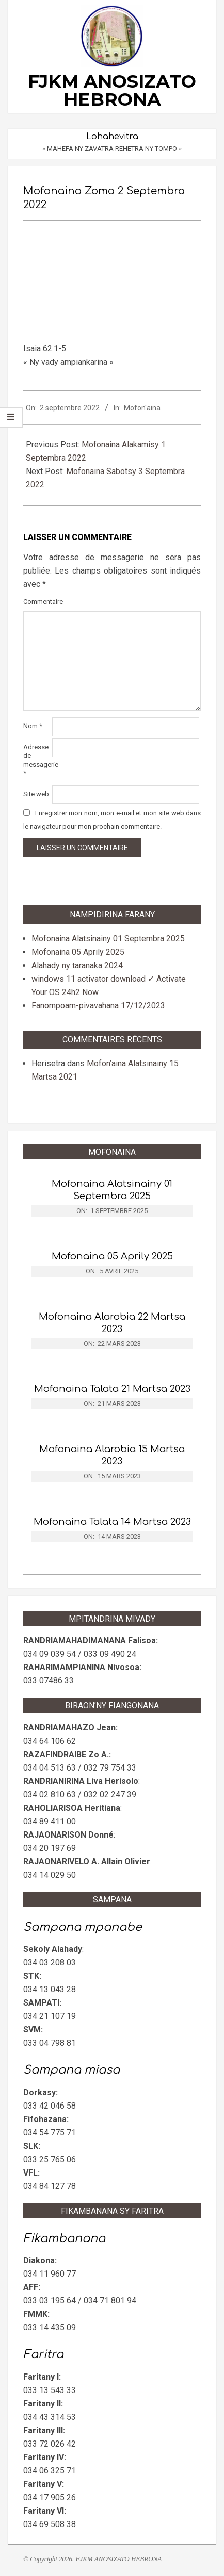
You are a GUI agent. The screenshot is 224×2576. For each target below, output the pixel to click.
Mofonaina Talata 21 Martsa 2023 (112, 1389)
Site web (36, 794)
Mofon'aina (142, 407)
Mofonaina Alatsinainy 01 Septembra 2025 (108, 939)
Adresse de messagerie (36, 760)
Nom (32, 726)
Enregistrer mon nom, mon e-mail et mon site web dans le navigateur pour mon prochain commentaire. (112, 819)
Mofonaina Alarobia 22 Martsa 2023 (112, 1322)
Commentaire (36, 601)
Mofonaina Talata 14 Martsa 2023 (112, 1522)
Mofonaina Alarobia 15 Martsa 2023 (112, 1455)
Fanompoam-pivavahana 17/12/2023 (98, 1006)
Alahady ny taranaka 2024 (77, 965)
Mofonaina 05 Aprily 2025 (77, 952)
